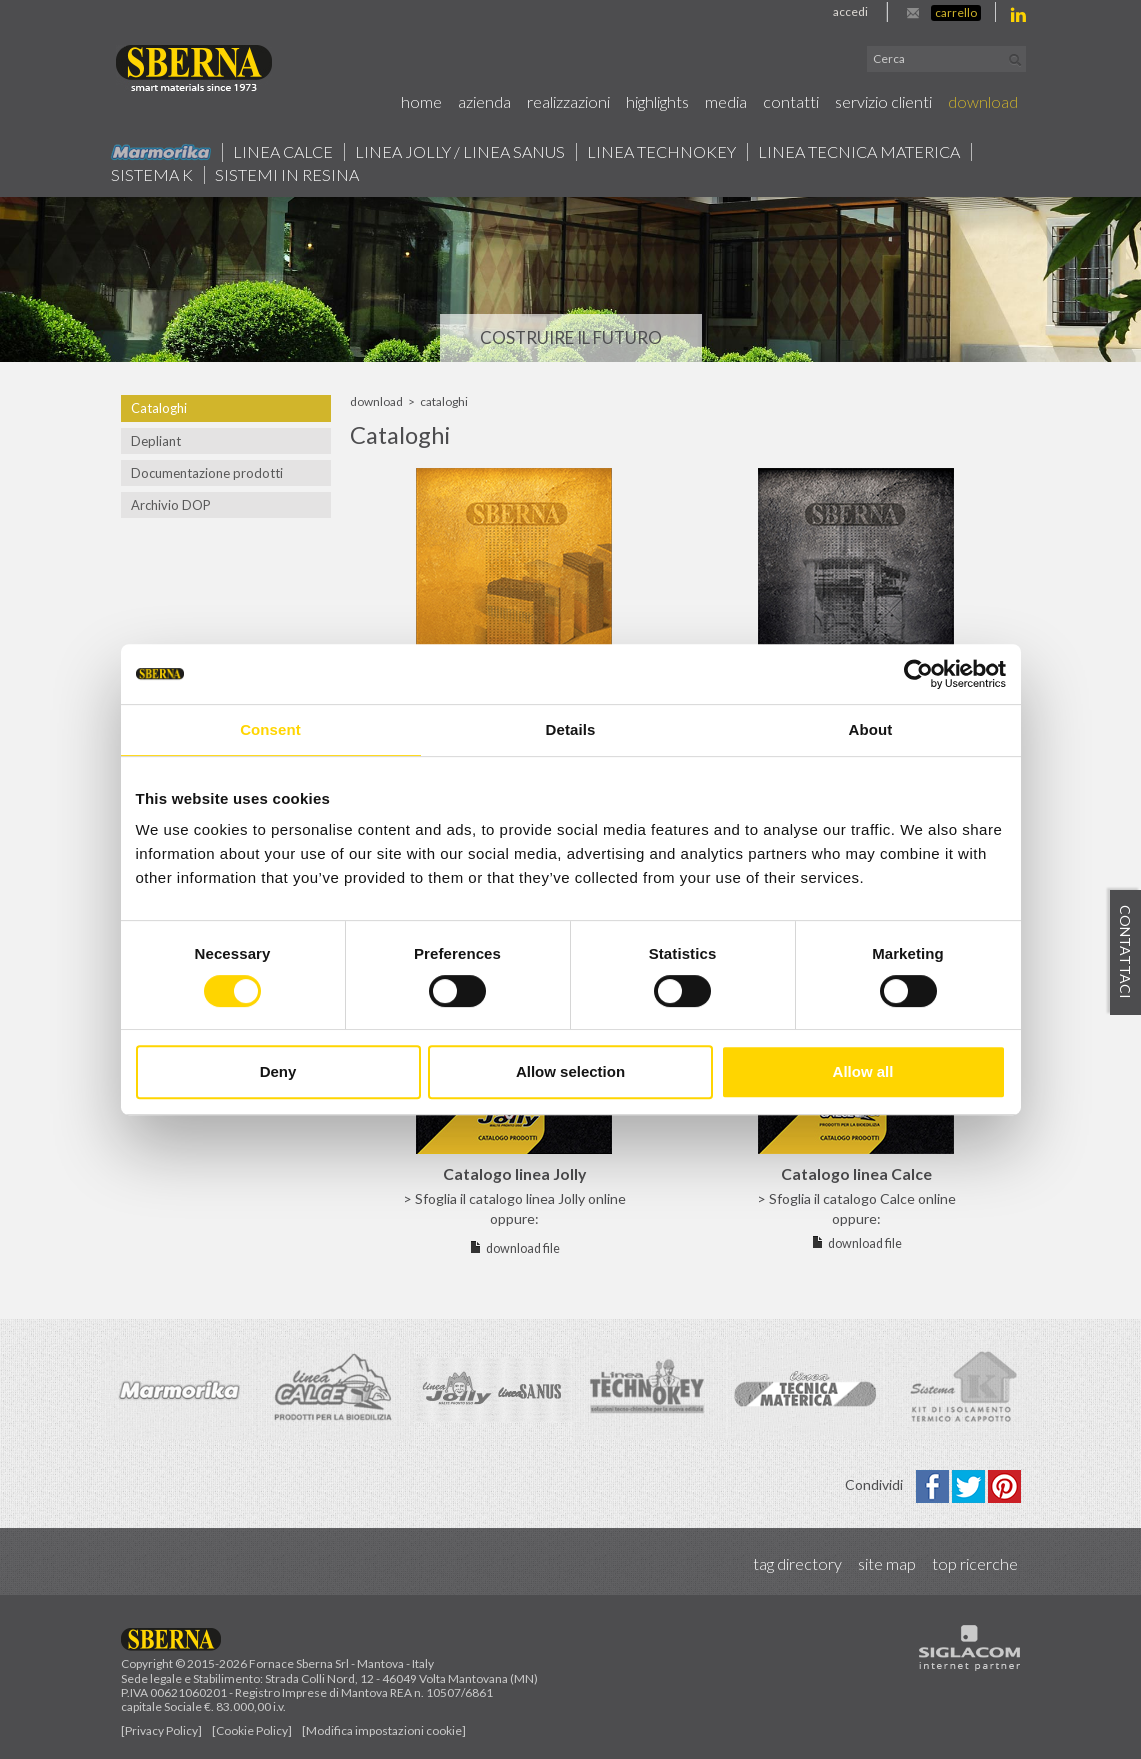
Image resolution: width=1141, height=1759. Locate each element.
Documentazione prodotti (207, 473)
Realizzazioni (568, 101)
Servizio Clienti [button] (883, 101)
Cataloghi (159, 408)
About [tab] (871, 729)
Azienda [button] (484, 101)
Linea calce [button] (283, 152)
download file (523, 1248)
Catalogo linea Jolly (514, 1173)
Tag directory (797, 1563)
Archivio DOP (171, 505)
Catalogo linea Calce (856, 1173)
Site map (887, 1563)
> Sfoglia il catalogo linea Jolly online (514, 1198)
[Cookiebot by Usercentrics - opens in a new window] (918, 674)
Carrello (956, 12)
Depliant (156, 441)
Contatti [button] (791, 101)
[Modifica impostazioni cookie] (384, 1730)
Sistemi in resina (287, 175)
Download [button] (983, 101)
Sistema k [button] (152, 175)
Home (421, 101)
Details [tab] (571, 729)
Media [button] (726, 101)
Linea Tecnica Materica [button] (859, 152)
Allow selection (570, 1071)
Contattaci (1125, 952)
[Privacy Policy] (161, 1730)
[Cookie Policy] (252, 1730)
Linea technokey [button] (661, 152)
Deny (278, 1071)
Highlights (657, 101)
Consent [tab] (270, 729)
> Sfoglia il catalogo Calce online (856, 1198)
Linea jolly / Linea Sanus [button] (460, 152)
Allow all (863, 1071)
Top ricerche (975, 1563)
